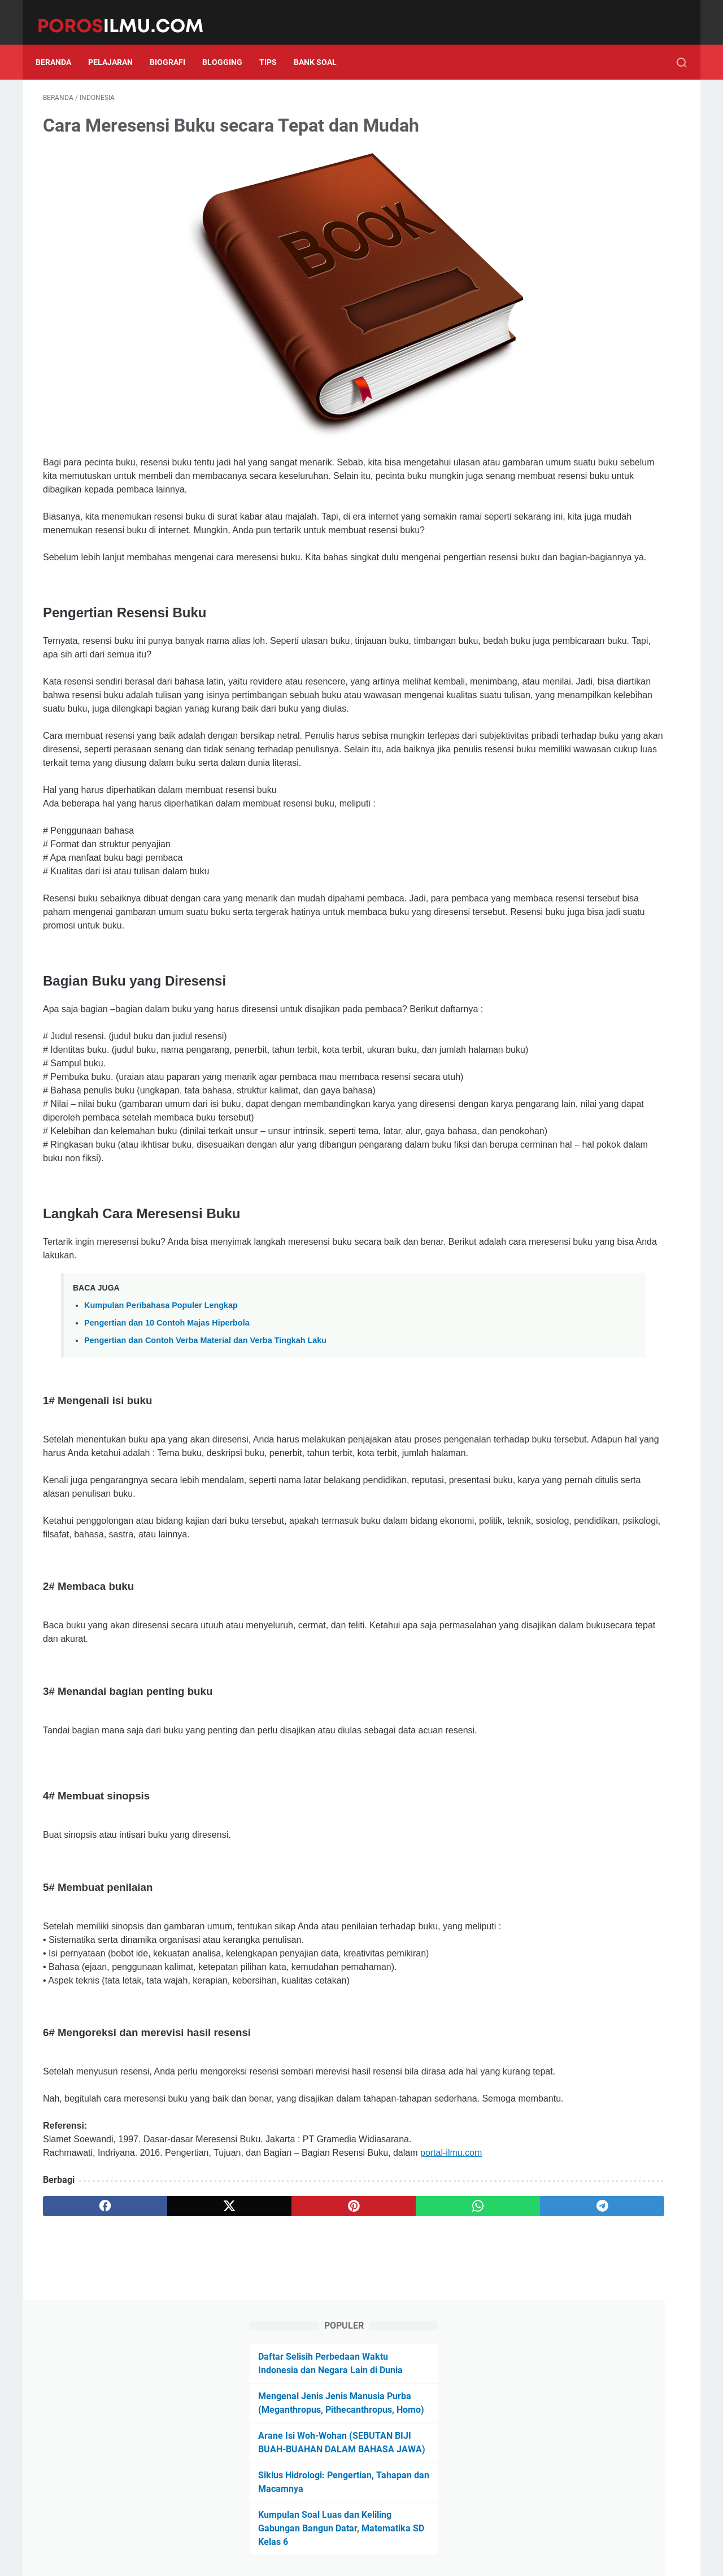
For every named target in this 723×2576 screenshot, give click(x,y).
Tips (275, 44)
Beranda (61, 44)
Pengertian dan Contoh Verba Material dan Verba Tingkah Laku (205, 1452)
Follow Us (599, 391)
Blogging (230, 44)
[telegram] (427, 2399)
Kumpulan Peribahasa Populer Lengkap (161, 1416)
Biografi (175, 44)
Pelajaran (117, 44)
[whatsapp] (342, 2399)
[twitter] (171, 2399)
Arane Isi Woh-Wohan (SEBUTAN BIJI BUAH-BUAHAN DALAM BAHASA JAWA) (586, 232)
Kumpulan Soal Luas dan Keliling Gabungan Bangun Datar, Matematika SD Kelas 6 (595, 324)
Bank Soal (322, 44)
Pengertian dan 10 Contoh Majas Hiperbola (167, 1434)
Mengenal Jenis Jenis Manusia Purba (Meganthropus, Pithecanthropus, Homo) (582, 179)
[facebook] (85, 2399)
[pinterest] (256, 2399)
